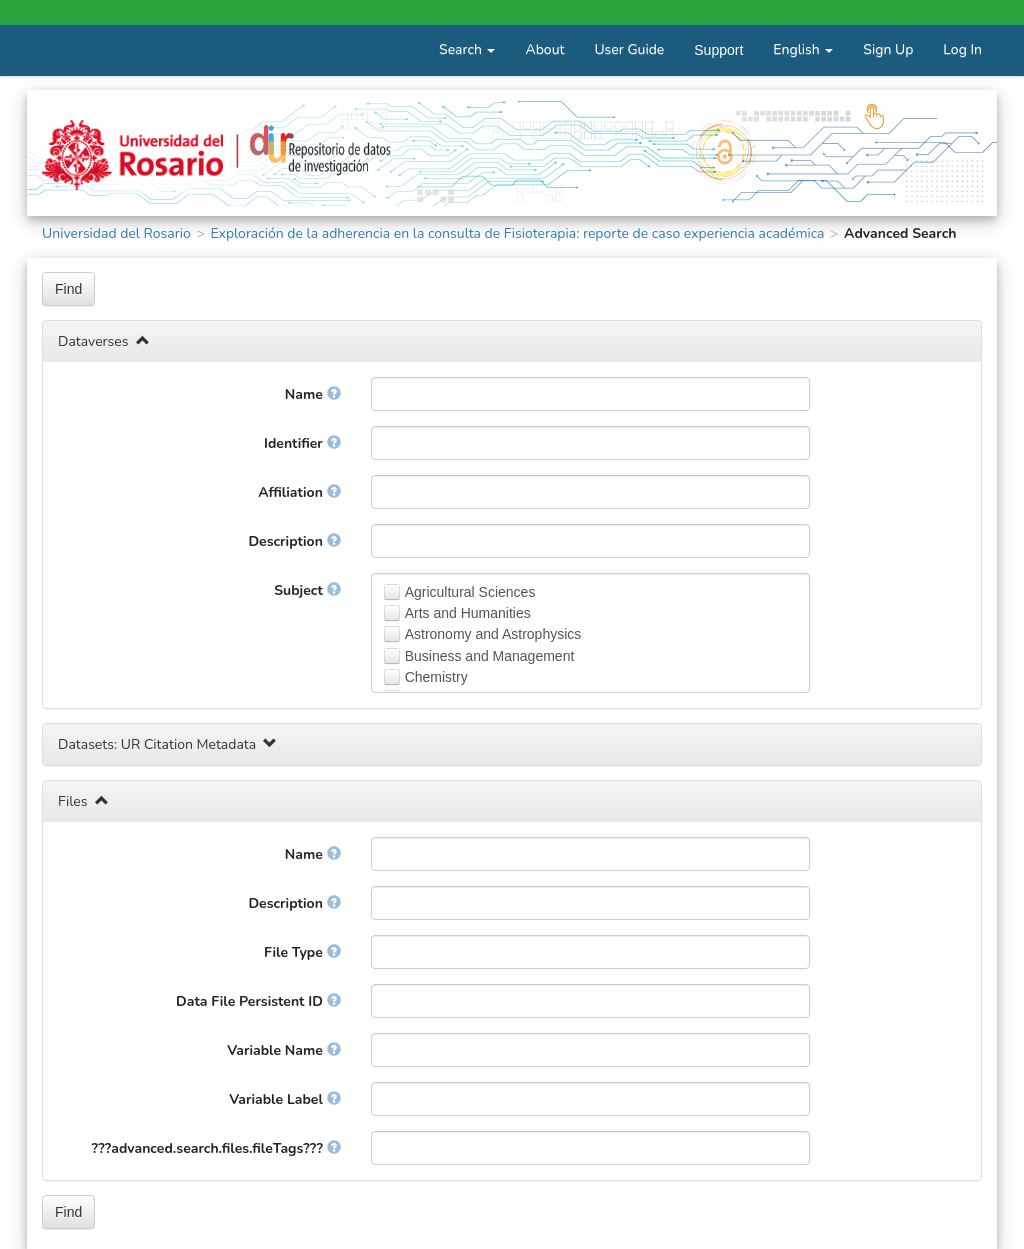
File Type (302, 952)
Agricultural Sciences (470, 592)
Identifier (302, 443)
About (544, 49)
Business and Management (490, 656)
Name (313, 394)
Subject (307, 590)
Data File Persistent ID (258, 1001)
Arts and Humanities (468, 613)
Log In (962, 49)
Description (294, 541)
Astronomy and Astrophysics (493, 634)
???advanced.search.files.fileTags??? (216, 1148)
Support (718, 50)
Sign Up (888, 49)
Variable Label (284, 1099)
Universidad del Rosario (116, 233)
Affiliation (299, 492)
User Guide (629, 49)
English (803, 49)
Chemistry (436, 677)
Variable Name (283, 1050)
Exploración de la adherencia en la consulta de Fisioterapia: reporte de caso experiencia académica (517, 233)
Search (467, 49)
